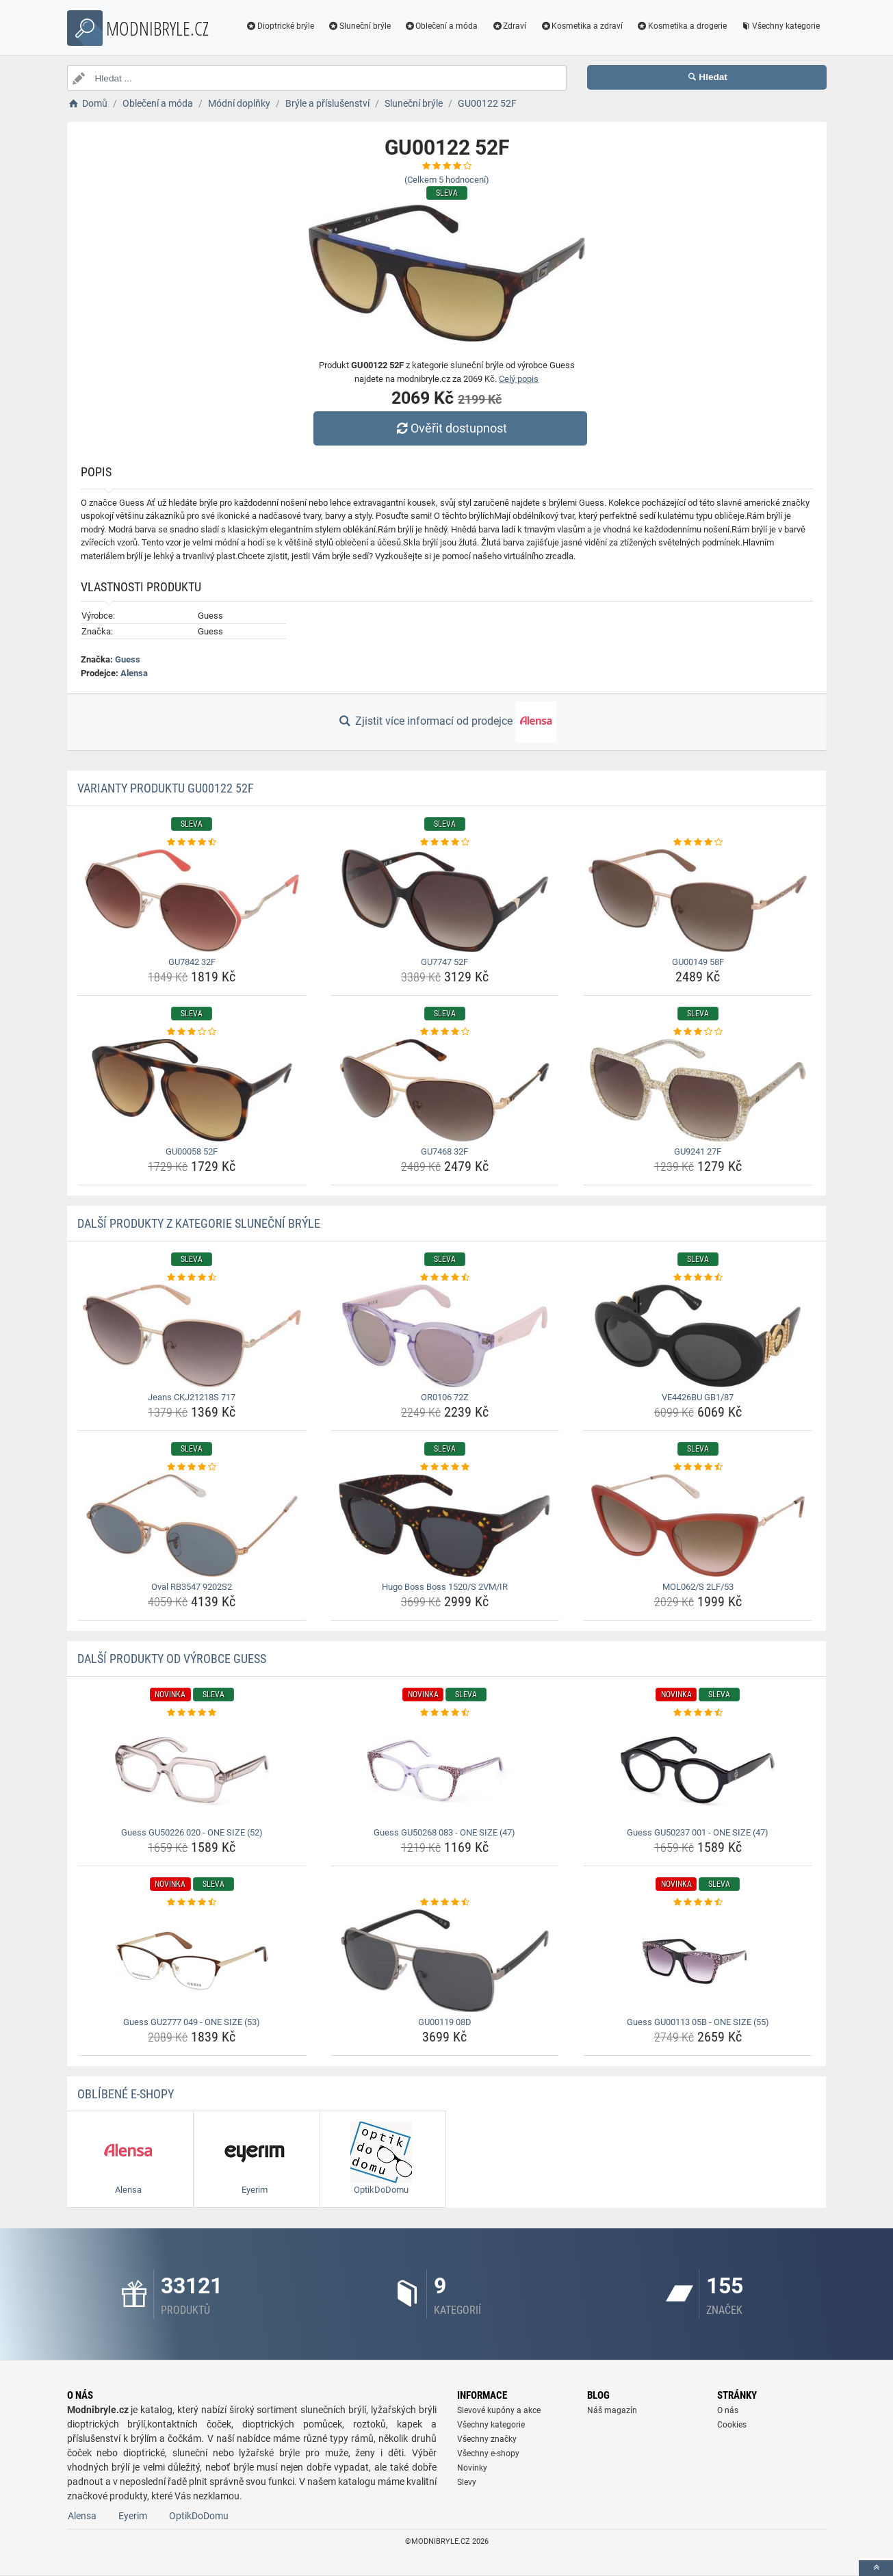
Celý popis (519, 379)
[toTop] (876, 2568)
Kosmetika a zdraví (581, 26)
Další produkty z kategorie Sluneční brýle (198, 1223)
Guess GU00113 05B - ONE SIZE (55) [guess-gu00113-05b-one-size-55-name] (698, 2022)
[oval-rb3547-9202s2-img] (192, 1525)
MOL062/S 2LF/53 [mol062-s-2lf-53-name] (698, 1587)
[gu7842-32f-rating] (192, 842)
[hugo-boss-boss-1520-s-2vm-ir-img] (445, 1525)
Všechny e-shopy (488, 2453)
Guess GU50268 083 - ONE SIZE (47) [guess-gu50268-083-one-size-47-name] (444, 1832)
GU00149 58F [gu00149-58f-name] (698, 962)
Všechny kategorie (780, 26)
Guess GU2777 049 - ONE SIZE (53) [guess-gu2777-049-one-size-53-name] (191, 2022)
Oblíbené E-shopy (125, 2094)
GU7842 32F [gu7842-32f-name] (192, 962)
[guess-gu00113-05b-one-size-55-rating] (698, 1902)
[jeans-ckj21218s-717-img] (192, 1336)
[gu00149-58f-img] (698, 900)
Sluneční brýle (359, 26)
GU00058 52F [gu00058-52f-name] (192, 1151)
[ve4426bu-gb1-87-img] (698, 1336)
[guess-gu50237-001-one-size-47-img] (698, 1771)
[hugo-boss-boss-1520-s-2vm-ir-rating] (445, 1467)
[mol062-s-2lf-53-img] (698, 1525)
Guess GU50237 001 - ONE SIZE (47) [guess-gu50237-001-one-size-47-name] (697, 1832)
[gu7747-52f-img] (445, 900)
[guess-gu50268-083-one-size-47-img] (445, 1771)
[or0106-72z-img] (445, 1336)
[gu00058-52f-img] (192, 1090)
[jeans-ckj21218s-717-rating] (192, 1278)
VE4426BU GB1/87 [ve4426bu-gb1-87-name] (698, 1397)
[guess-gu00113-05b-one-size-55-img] (698, 1960)
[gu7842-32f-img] (192, 900)
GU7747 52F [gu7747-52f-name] (444, 962)
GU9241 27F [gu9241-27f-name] (697, 1151)
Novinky (472, 2468)
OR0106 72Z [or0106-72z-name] (445, 1397)
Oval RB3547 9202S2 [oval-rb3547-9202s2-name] (191, 1587)
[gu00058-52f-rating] (192, 1032)
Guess (127, 659)
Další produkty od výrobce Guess (171, 1658)
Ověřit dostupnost (449, 428)
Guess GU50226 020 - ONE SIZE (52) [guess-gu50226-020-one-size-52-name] (192, 1832)
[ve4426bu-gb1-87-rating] (698, 1278)
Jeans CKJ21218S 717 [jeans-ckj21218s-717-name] (191, 1397)
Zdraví (508, 26)
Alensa (134, 673)
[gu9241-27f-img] (698, 1090)
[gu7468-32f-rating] (445, 1032)
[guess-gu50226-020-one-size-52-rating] (192, 1713)
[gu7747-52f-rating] (445, 842)
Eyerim (132, 2515)
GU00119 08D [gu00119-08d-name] (444, 2022)
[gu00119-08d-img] (445, 1960)
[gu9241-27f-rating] (698, 1032)
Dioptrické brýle (280, 26)
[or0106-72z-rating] (445, 1278)
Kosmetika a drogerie (681, 26)
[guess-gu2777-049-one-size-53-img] (192, 1960)
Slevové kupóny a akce (499, 2410)
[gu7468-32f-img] (445, 1090)
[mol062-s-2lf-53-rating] (698, 1467)
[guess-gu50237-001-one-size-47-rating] (698, 1713)
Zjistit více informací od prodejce (446, 722)
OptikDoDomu (199, 2515)
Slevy (466, 2482)
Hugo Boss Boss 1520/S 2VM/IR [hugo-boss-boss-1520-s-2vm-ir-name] (445, 1587)
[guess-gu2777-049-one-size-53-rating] (192, 1902)
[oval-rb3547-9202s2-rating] (192, 1467)
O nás (727, 2410)
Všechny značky (487, 2439)
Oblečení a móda (441, 26)
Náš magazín (612, 2410)
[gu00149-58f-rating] (698, 842)
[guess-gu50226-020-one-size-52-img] (192, 1771)
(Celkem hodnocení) (446, 180)
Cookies (732, 2425)
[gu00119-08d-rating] (445, 1902)
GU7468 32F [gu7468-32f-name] (444, 1151)
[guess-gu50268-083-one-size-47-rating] (445, 1713)
